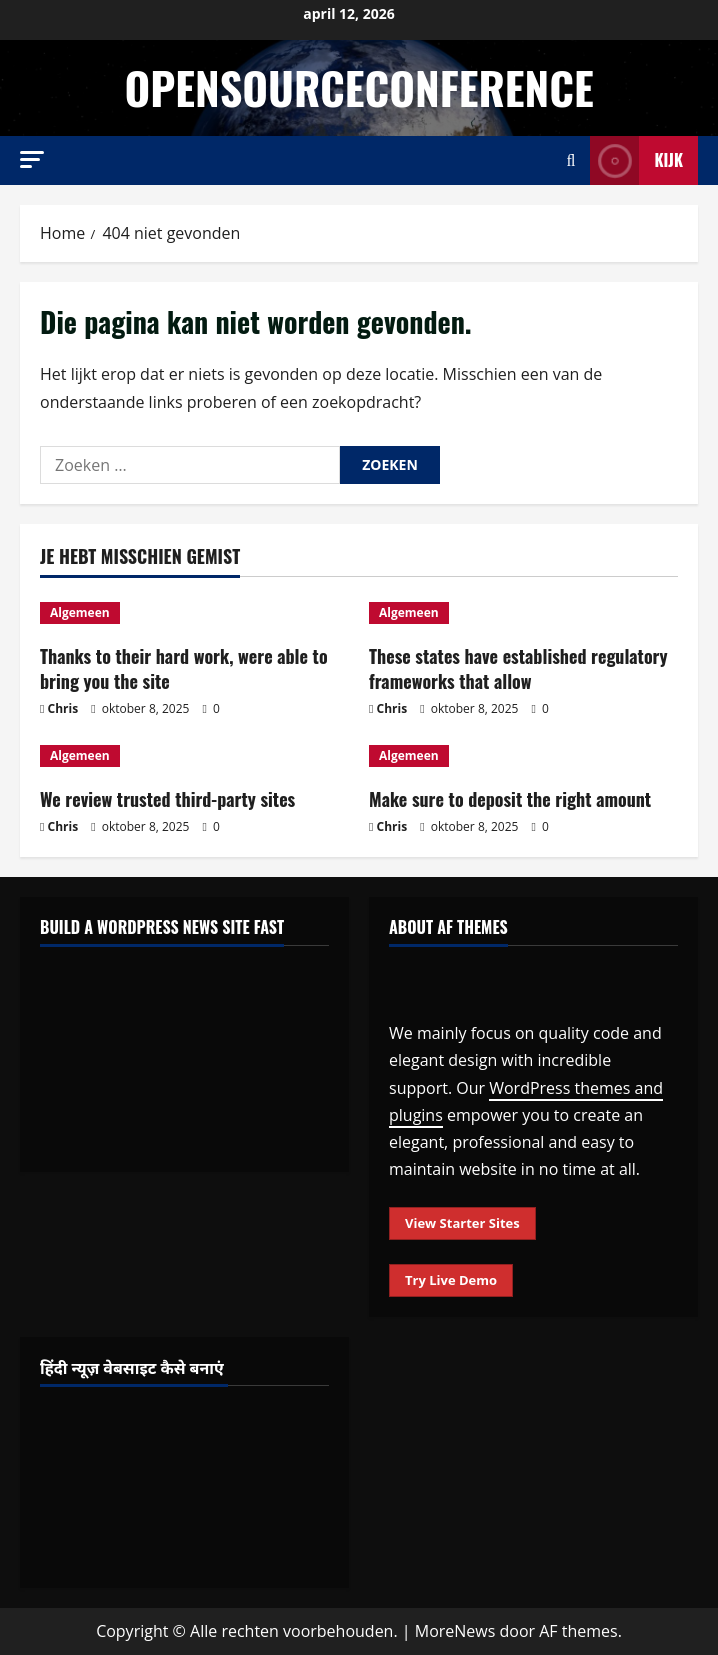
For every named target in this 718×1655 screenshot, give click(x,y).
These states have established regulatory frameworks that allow (518, 668)
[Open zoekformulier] (571, 160)
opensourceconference (358, 87)
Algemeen (80, 612)
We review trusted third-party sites (167, 799)
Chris (63, 708)
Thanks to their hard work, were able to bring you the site (184, 668)
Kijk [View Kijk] (636, 160)
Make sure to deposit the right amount (510, 799)
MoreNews (455, 1631)
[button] (32, 159)
